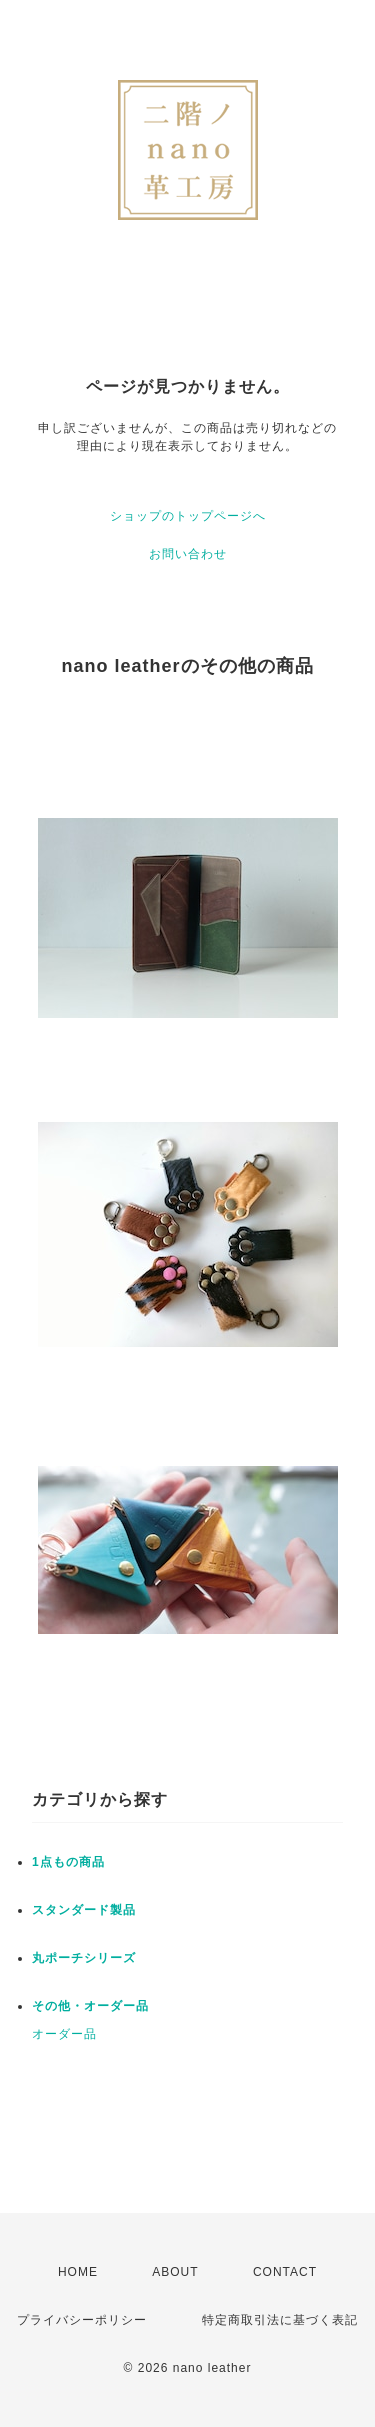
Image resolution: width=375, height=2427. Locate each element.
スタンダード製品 (84, 1910)
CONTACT (285, 2272)
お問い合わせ (188, 554)
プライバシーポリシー (82, 2320)
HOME (78, 2272)
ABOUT (175, 2272)
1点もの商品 (68, 1862)
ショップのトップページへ (188, 516)
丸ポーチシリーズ (84, 1958)
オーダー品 (64, 2034)
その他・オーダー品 (90, 2006)
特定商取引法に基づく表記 (280, 2320)
